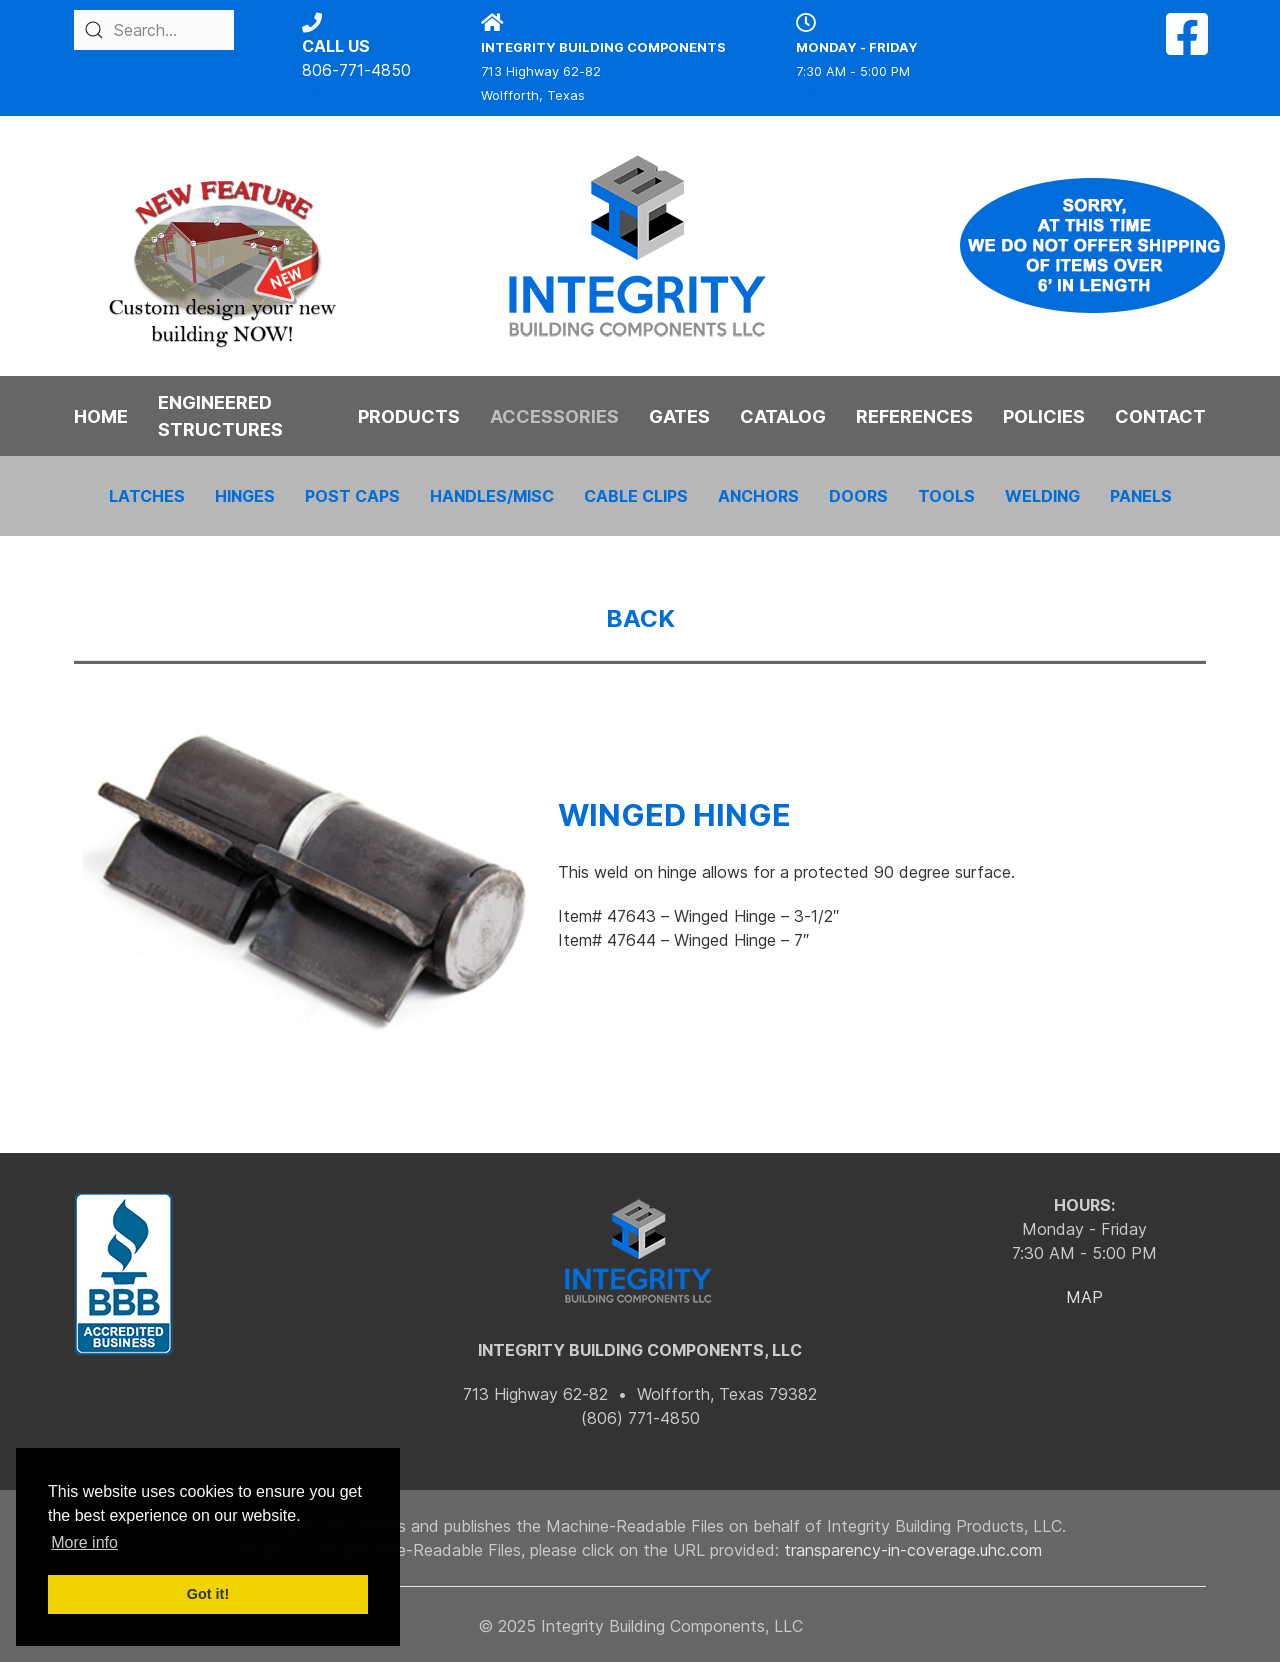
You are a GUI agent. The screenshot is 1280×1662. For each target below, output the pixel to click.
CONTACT (1160, 416)
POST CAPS (352, 496)
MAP (1084, 1297)
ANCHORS (758, 496)
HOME (101, 416)
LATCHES (147, 496)
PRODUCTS (409, 416)
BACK (640, 618)
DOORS (858, 496)
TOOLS (946, 496)
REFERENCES (914, 416)
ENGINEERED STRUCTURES (220, 416)
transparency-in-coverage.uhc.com (913, 1550)
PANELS (1141, 496)
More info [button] (84, 1542)
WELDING (1042, 496)
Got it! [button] (208, 1594)
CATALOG (783, 416)
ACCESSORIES (554, 416)
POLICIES (1044, 416)
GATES (679, 416)
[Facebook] (1187, 46)
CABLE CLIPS (636, 496)
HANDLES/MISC (492, 496)
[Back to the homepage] (640, 246)
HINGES (245, 496)
